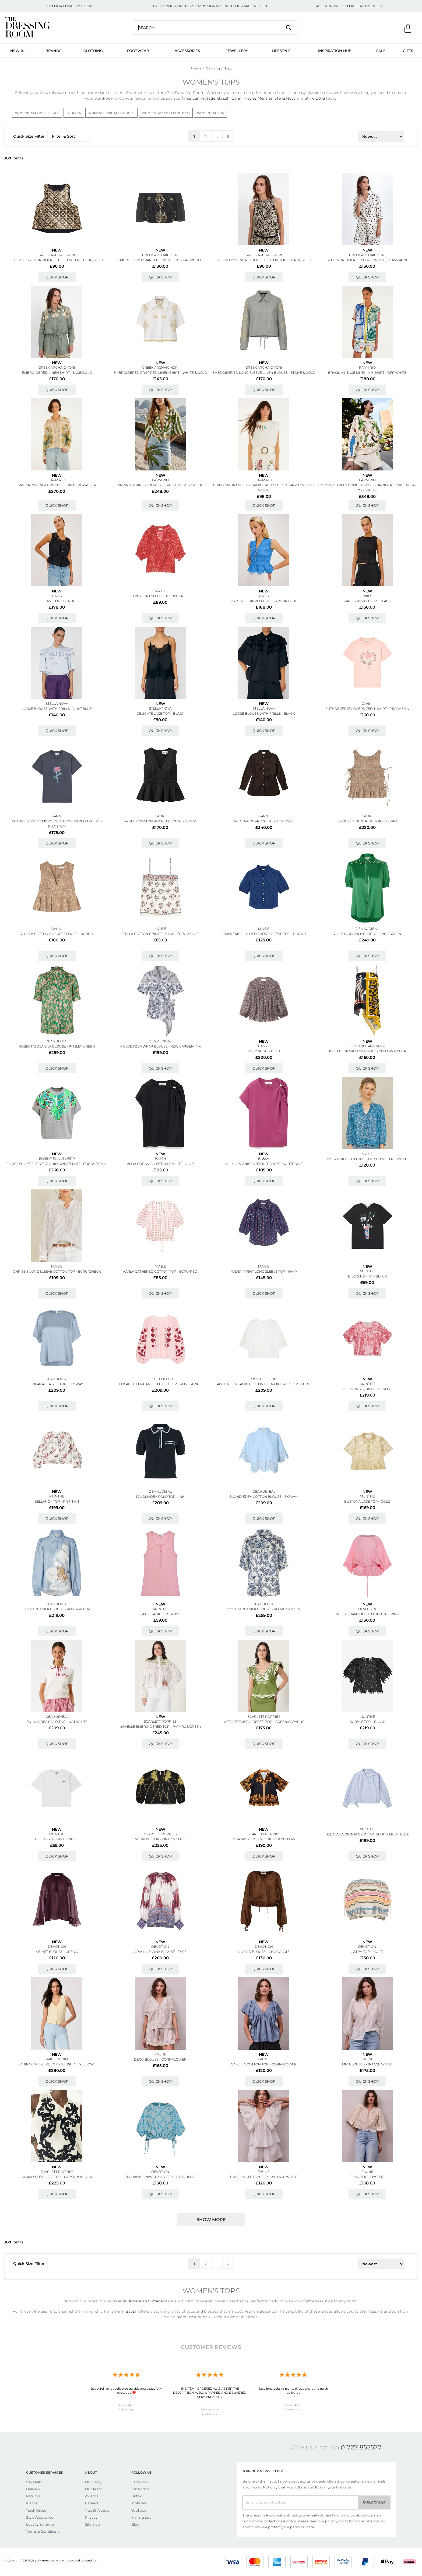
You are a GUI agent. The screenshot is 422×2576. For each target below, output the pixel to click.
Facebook (140, 2482)
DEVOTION (367, 1609)
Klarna (31, 2503)
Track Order (36, 2510)
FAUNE (160, 2054)
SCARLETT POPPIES (160, 1721)
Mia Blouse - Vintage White (367, 2064)
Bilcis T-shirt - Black (367, 1276)
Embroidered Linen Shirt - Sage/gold (57, 373)
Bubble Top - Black (367, 1722)
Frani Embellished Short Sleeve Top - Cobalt (263, 934)
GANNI (367, 703)
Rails (57, 596)
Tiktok (136, 2496)
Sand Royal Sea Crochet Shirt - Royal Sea (57, 485)
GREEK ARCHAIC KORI (56, 255)
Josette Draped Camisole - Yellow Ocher (367, 1051)
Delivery (33, 2489)
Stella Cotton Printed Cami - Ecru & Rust (160, 934)
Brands (53, 50)
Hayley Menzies (258, 98)
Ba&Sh (223, 98)
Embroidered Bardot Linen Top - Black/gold (160, 260)
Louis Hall (126, 2405)
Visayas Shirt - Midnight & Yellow (264, 1839)
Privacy (91, 2517)
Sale (381, 50)
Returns (33, 2496)
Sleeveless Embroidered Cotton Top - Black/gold (264, 260)
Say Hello (34, 2482)
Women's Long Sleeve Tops (111, 113)
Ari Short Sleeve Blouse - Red (160, 596)
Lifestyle (281, 50)
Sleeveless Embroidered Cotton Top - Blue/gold (56, 260)
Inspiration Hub (334, 50)
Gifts (408, 50)
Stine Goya (315, 98)
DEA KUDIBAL (367, 929)
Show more (211, 2219)
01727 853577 (361, 2447)
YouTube (138, 2510)
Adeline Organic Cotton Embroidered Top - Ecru (264, 1384)
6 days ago (209, 2414)
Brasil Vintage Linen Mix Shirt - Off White (367, 373)
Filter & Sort (69, 136)
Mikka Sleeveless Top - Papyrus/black (57, 2177)
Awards (91, 2496)
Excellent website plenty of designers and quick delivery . (293, 2391)
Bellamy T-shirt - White (57, 1839)
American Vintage (198, 98)
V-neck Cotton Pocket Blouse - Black (160, 821)
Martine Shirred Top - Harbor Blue (263, 601)
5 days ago (126, 2409)
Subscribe (374, 2502)
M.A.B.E (160, 591)
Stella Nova (285, 98)
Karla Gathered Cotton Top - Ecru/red (160, 1271)
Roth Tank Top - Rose (160, 1614)
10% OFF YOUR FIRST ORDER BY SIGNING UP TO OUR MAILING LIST (209, 6)
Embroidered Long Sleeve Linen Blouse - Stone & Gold (263, 373)
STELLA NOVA (57, 703)
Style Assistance (39, 2517)
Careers (91, 2503)
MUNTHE (367, 1271)
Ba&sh (263, 1046)
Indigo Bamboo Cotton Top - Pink (367, 1614)
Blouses (73, 113)
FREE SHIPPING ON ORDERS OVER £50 (348, 6)
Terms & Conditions (42, 2531)
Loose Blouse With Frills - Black (264, 713)
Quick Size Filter (29, 136)
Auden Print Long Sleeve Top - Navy (263, 1271)
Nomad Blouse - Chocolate (264, 1952)
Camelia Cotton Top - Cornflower (264, 2064)
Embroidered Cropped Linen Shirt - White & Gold (160, 373)
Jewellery (237, 50)
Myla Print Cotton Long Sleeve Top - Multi (367, 1159)
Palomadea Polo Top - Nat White (56, 1722)
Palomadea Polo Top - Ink (160, 1497)
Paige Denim (57, 2059)
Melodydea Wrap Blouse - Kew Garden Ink (160, 1046)
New (57, 250)
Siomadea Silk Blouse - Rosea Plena (57, 1609)
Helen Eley (293, 2405)
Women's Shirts (210, 113)
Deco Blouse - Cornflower (160, 2059)
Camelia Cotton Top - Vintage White (263, 2177)
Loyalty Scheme (40, 2524)
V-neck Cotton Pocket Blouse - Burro (56, 934)
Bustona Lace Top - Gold (367, 1501)
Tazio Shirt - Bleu (263, 1051)
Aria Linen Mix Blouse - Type (160, 1952)
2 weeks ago (293, 2409)
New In (17, 50)
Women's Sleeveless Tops (37, 113)
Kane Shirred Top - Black (367, 601)
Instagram (140, 2489)
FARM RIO (367, 367)
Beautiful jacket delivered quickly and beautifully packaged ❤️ (126, 2391)
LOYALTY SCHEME (79, 6)
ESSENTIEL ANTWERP (367, 1046)
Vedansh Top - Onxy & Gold (160, 1839)
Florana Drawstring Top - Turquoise (160, 2177)
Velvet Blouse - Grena (57, 1952)
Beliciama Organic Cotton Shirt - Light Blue (367, 1834)
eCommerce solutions (52, 2560)
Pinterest (139, 2503)
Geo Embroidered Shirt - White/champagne (367, 260)
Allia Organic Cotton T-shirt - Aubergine (264, 1164)
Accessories (187, 50)
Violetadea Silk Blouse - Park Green (367, 934)
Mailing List (141, 2517)
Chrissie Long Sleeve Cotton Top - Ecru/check (57, 1271)
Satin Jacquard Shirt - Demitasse (264, 821)
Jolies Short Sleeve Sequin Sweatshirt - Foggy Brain (57, 1164)
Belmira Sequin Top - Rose (367, 1389)
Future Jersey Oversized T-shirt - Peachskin (367, 709)
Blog (135, 2524)
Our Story (93, 2482)
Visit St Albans (97, 2510)
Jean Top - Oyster (367, 2177)
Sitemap (92, 2524)
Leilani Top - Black (57, 601)
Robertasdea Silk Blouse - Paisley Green (57, 1046)
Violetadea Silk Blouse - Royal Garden (263, 1609)
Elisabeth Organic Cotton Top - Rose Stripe (160, 1384)
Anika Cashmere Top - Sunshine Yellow (57, 2064)
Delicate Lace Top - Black (160, 713)
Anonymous (210, 2409)
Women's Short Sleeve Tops (166, 113)
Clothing (93, 50)
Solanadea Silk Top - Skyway (56, 1384)
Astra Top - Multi (367, 1952)
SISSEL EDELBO (160, 1379)
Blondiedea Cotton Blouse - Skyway (263, 1497)
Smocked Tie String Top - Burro (367, 821)
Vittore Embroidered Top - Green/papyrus (264, 1722)
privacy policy (336, 2521)
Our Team (93, 2489)
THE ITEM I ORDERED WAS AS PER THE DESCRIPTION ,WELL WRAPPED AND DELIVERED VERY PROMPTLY (209, 2393)
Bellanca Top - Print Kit (56, 1501)
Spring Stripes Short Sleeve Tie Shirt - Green (160, 485)
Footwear (138, 50)
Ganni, (237, 98)
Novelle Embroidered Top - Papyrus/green (160, 1727)
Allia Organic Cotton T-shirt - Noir (160, 1164)
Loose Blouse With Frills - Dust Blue (57, 709)
